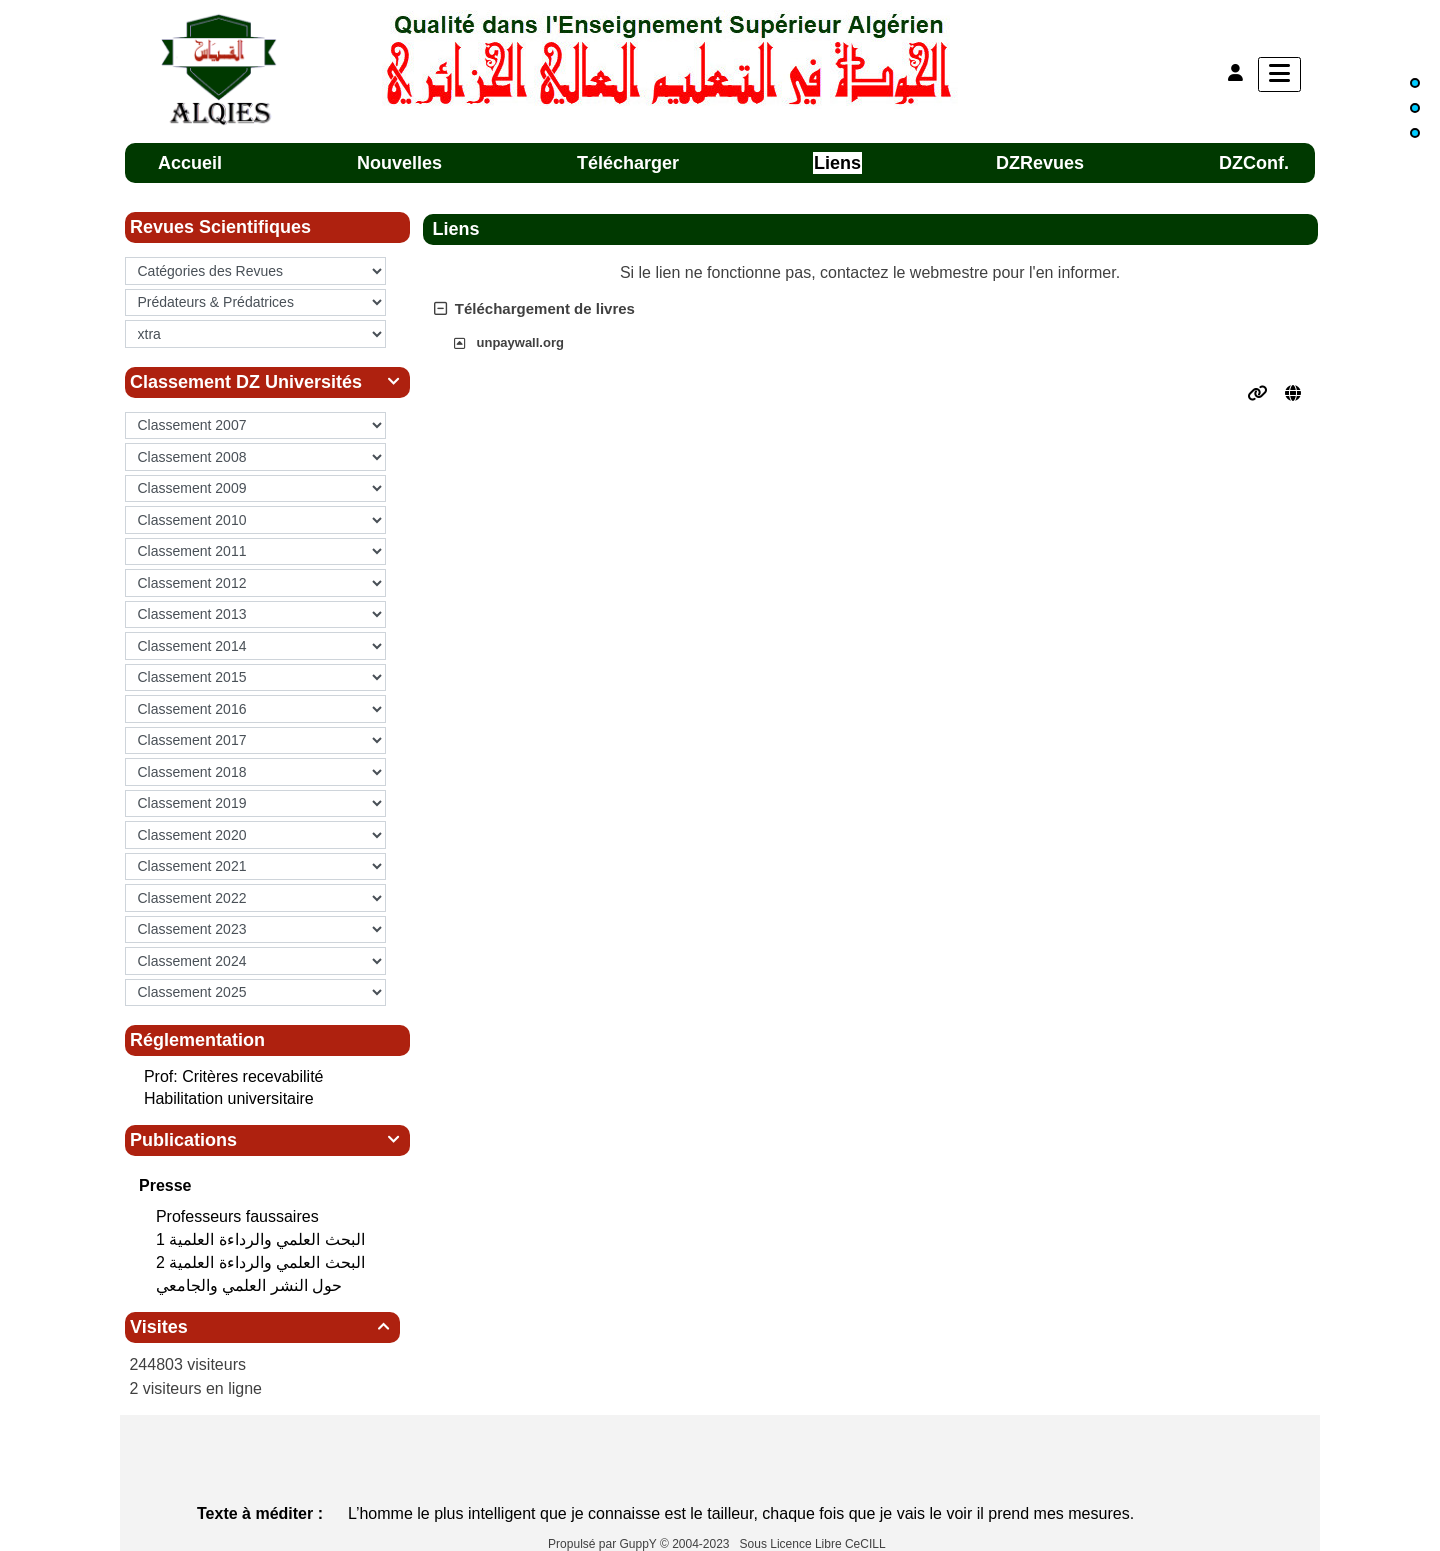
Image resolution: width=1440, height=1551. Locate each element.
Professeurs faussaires (239, 1216)
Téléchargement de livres (534, 308)
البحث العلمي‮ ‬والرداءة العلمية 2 (262, 1262)
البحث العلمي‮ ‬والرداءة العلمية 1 (262, 1239)
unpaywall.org (520, 342)
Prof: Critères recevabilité (234, 1076)
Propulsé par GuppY (604, 1544)
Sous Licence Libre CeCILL (814, 1544)
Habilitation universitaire (229, 1098)
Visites (262, 1327)
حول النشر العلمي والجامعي (251, 1285)
